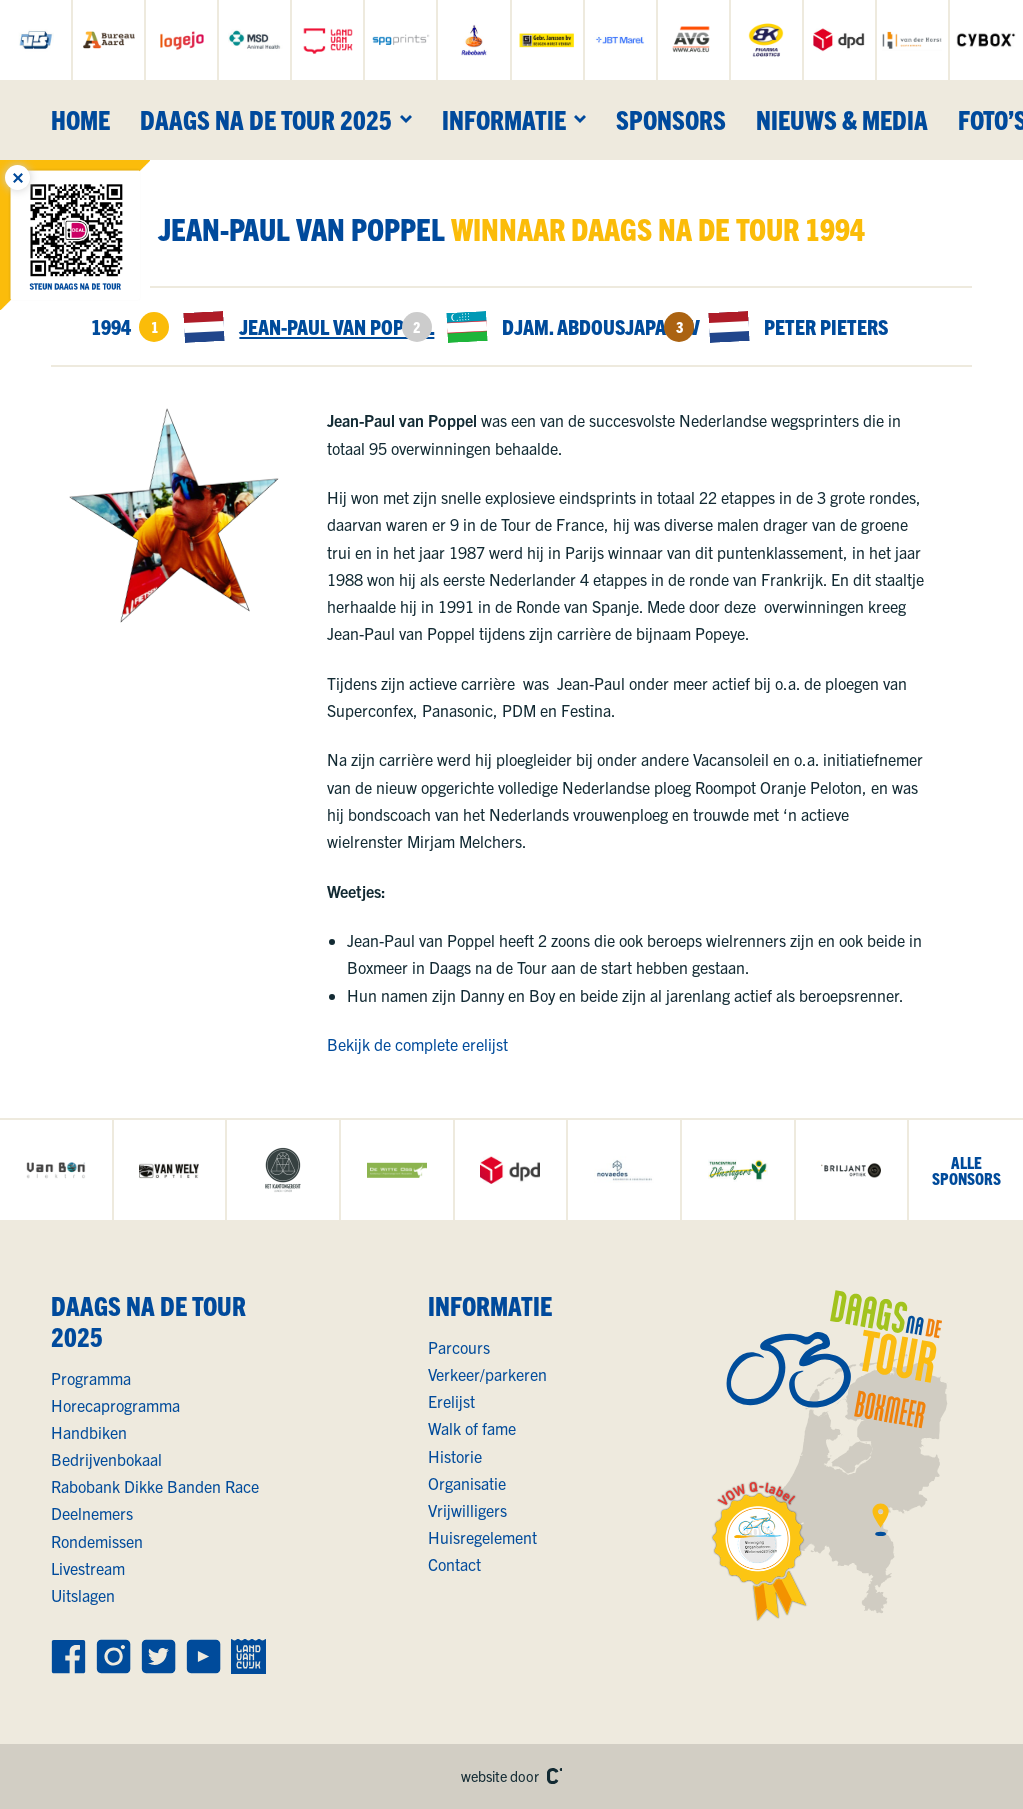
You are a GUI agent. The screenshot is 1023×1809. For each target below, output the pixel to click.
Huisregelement (482, 1537)
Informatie (504, 119)
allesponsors (966, 1170)
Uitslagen (83, 1595)
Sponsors (671, 119)
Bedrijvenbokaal (106, 1459)
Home (80, 119)
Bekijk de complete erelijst (417, 1044)
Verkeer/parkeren (487, 1374)
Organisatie (467, 1483)
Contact (454, 1564)
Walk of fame (472, 1428)
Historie (455, 1456)
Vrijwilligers (467, 1510)
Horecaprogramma (115, 1405)
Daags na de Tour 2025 (266, 119)
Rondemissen (97, 1541)
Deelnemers (92, 1513)
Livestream (88, 1568)
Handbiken (89, 1432)
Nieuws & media (842, 119)
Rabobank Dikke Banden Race (155, 1486)
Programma (91, 1378)
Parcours (459, 1347)
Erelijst (451, 1401)
